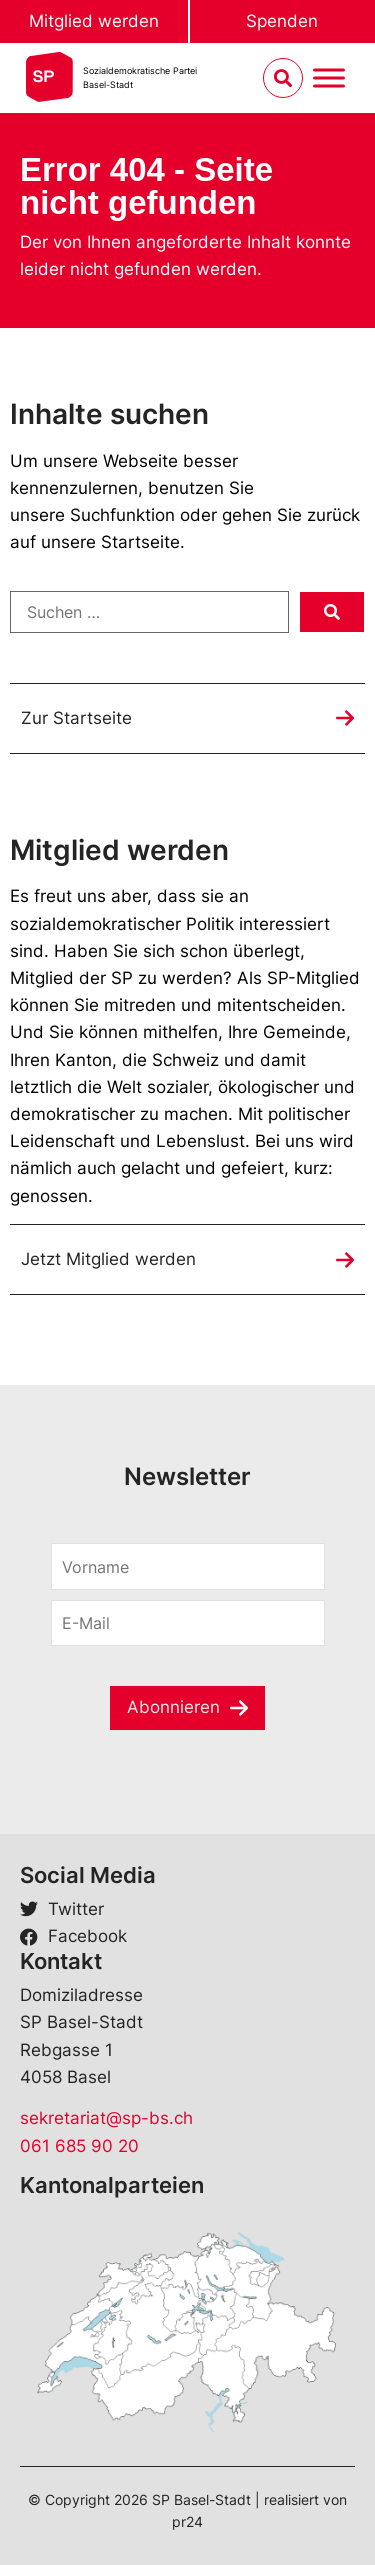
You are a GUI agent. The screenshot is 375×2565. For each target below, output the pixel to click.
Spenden (282, 21)
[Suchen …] (149, 612)
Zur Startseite (76, 718)
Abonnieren (173, 1707)
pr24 (187, 2521)
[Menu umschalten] (329, 78)
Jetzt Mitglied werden (108, 1259)
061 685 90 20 (79, 2146)
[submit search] (332, 612)
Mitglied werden (94, 21)
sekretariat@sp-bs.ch (106, 2118)
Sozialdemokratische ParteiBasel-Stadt (140, 77)
